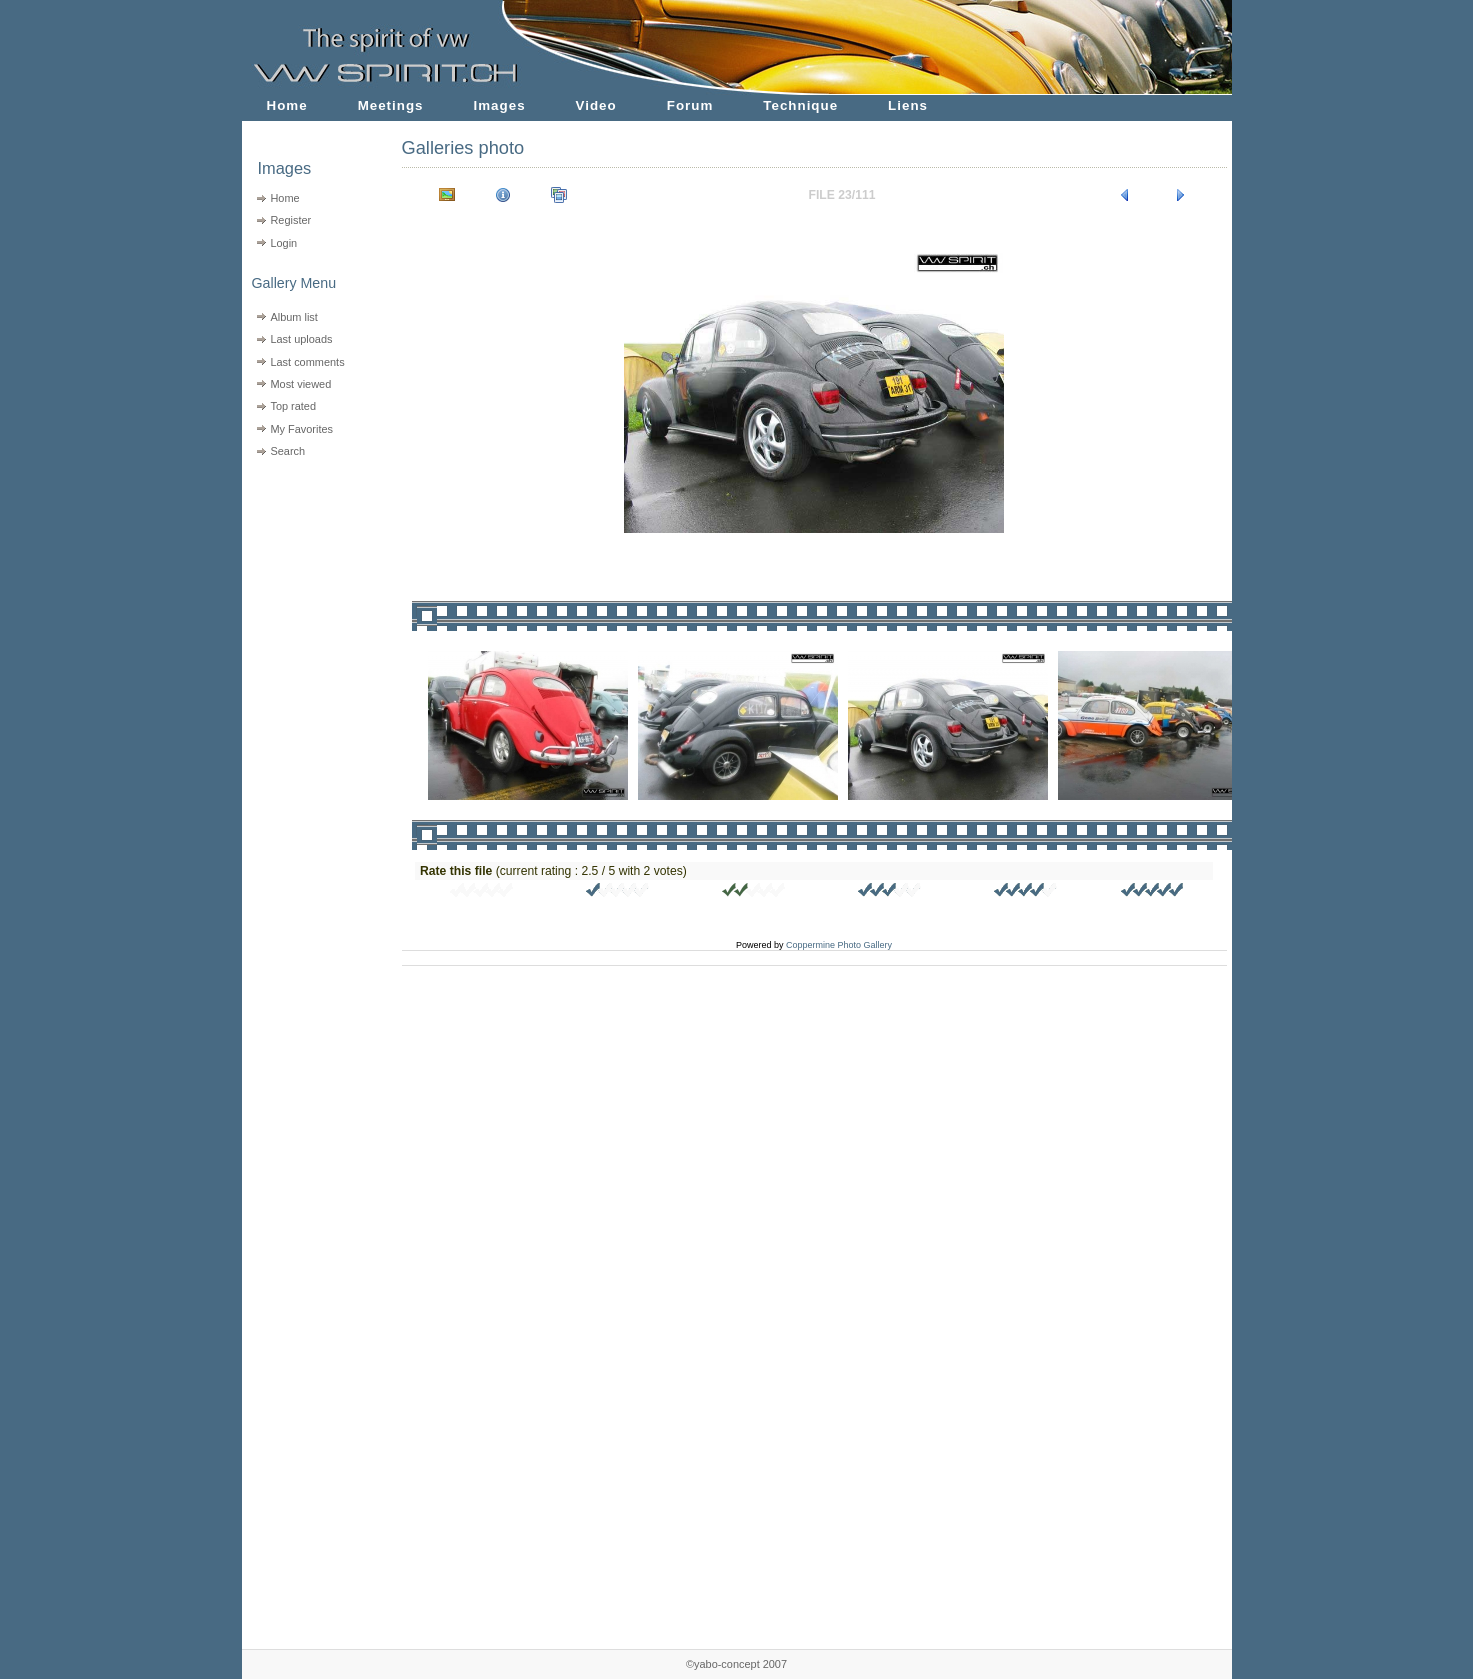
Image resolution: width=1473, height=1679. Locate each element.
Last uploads (301, 339)
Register (290, 220)
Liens (908, 105)
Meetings (391, 105)
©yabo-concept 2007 (736, 1664)
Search (287, 451)
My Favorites (301, 429)
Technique (800, 105)
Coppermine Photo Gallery (839, 945)
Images (500, 105)
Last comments (307, 362)
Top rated (293, 406)
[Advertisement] (309, 590)
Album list (293, 317)
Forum (690, 105)
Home (287, 105)
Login (283, 243)
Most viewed (300, 384)
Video (596, 105)
